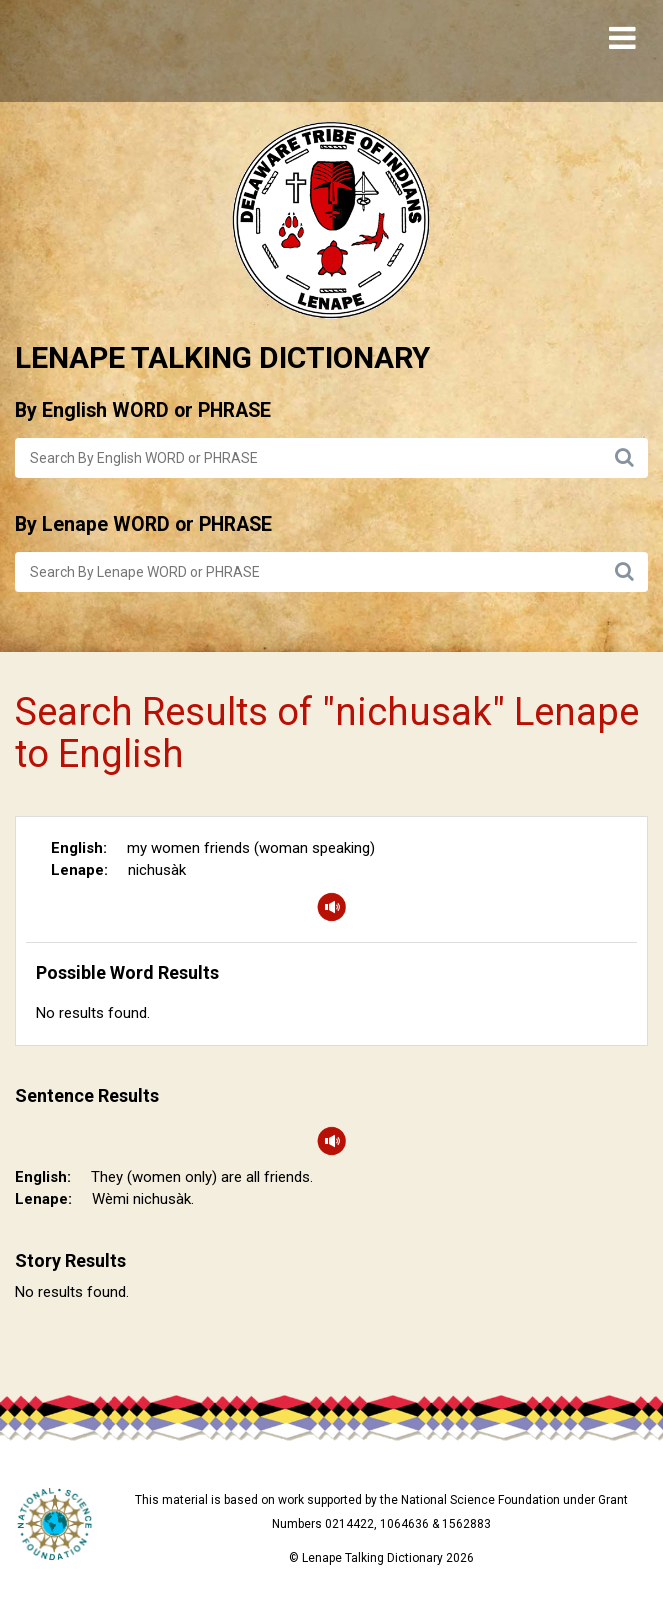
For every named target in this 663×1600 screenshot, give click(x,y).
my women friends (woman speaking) (251, 848)
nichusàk (157, 870)
